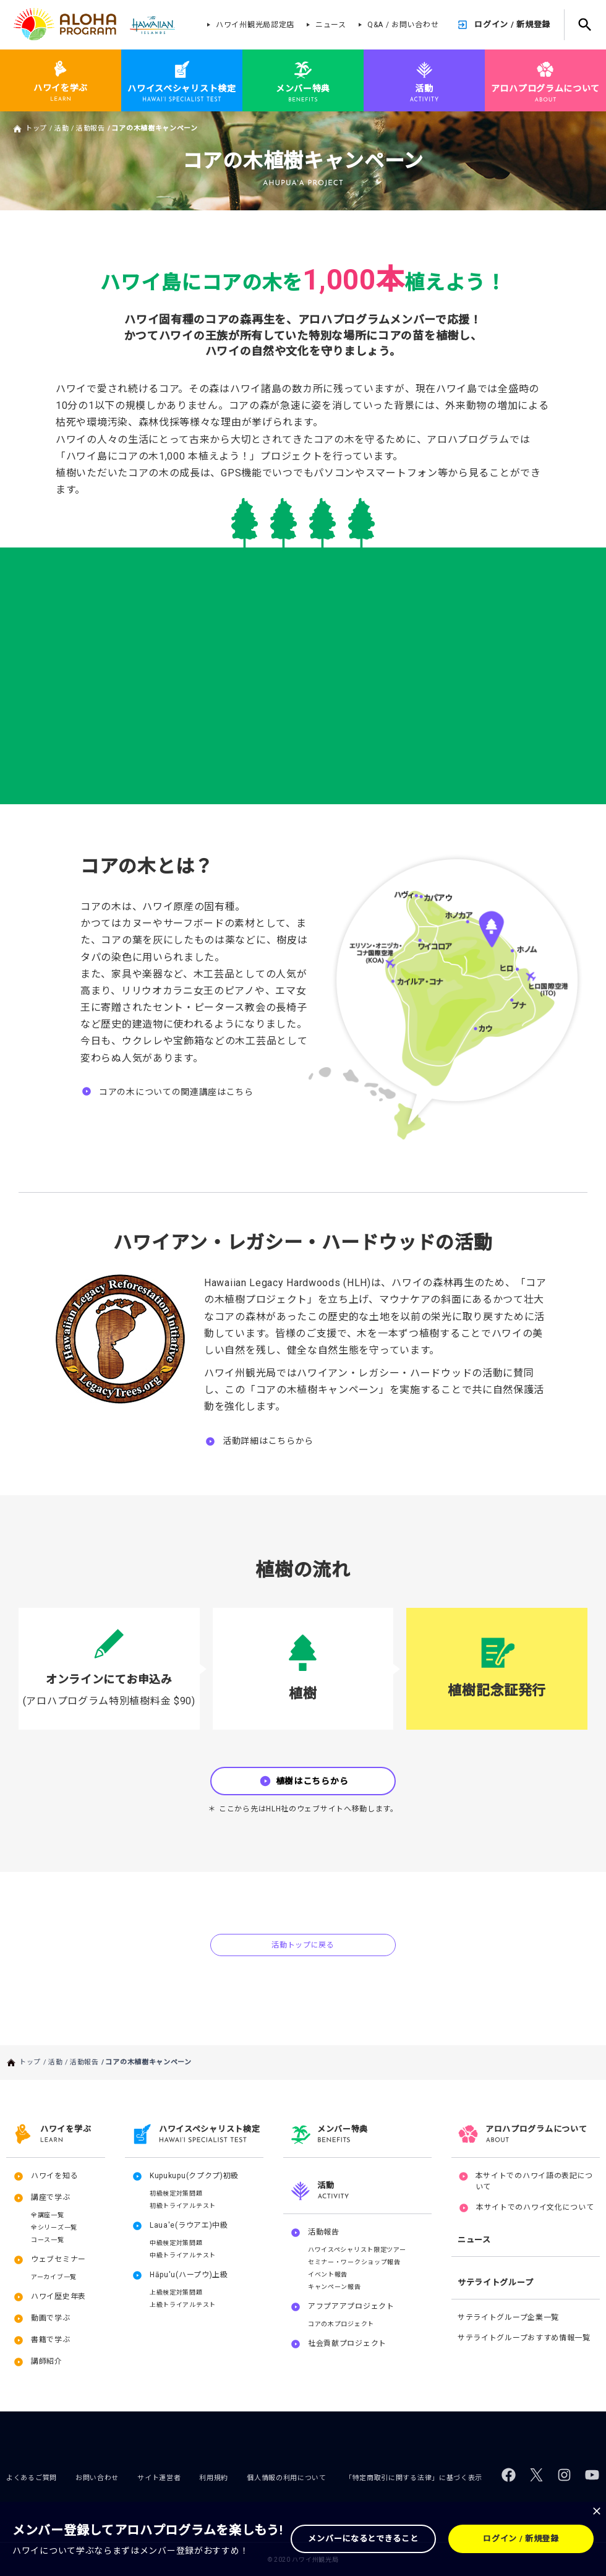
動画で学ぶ (50, 2318)
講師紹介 (46, 2361)
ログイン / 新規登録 (512, 24)
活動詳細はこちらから (268, 1441)
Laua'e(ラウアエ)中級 (189, 2225)
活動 (61, 128)
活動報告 (90, 128)
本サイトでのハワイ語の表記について (535, 2181)
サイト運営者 (159, 2478)
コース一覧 (47, 2239)
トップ (36, 128)
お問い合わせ (97, 2478)
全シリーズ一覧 (54, 2227)
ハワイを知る (54, 2175)
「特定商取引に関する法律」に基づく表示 (413, 2478)
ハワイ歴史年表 (58, 2296)
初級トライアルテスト (183, 2205)
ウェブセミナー (58, 2259)
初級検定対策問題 (176, 2193)
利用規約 (213, 2478)
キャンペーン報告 (334, 2286)
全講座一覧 (47, 2215)
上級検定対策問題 (176, 2292)
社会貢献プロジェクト (347, 2343)
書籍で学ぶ (50, 2339)
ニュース (330, 24)
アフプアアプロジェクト (351, 2306)
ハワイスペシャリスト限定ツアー (357, 2249)
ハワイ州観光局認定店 (255, 24)
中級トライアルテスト (183, 2255)
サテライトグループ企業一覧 (508, 2317)
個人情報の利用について (286, 2478)
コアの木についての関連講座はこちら (176, 1092)
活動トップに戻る (303, 1945)
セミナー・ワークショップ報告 (354, 2262)
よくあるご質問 (31, 2478)
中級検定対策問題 (176, 2242)
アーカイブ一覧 (54, 2276)
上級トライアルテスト (183, 2304)
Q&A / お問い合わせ (402, 24)
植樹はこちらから (312, 1781)
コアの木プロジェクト (341, 2324)
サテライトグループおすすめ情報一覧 (524, 2337)
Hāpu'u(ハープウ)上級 (189, 2274)
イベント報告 (328, 2274)
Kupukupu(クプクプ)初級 (194, 2175)
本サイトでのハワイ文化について (535, 2207)
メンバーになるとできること (363, 2538)
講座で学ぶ (50, 2197)
